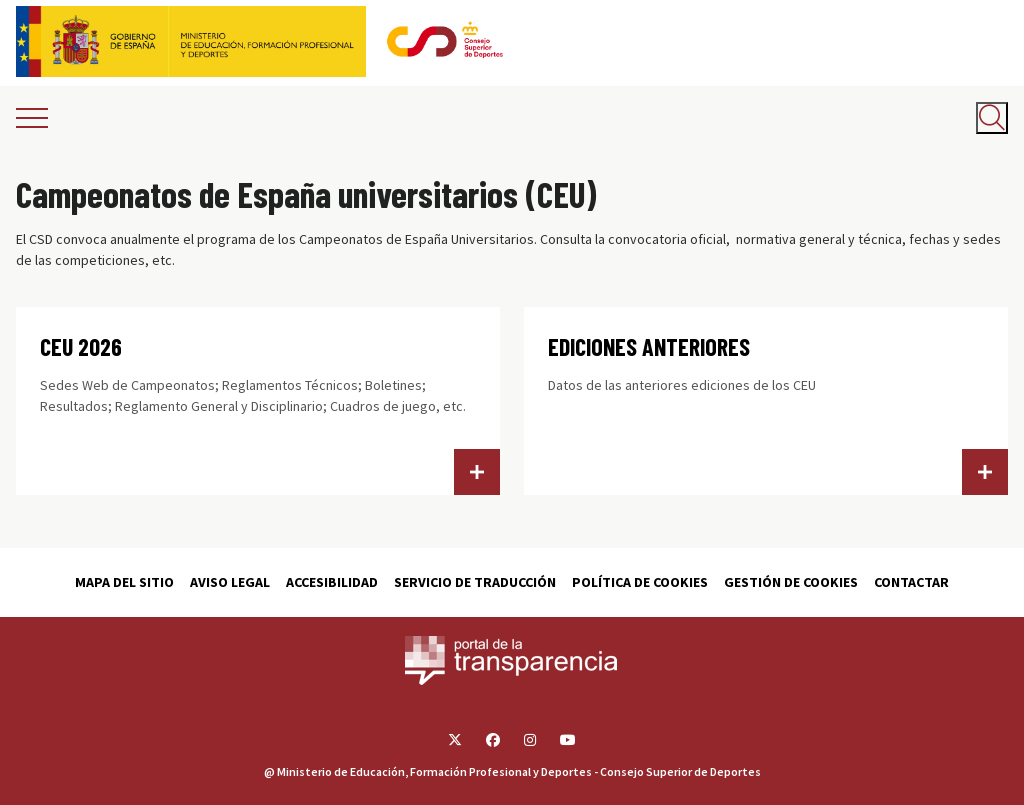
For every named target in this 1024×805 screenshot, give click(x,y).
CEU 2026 (81, 346)
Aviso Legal (230, 582)
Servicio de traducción (475, 582)
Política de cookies (640, 582)
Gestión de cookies (791, 582)
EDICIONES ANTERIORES (649, 346)
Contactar (911, 582)
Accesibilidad (332, 582)
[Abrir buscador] (992, 118)
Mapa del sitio (124, 582)
